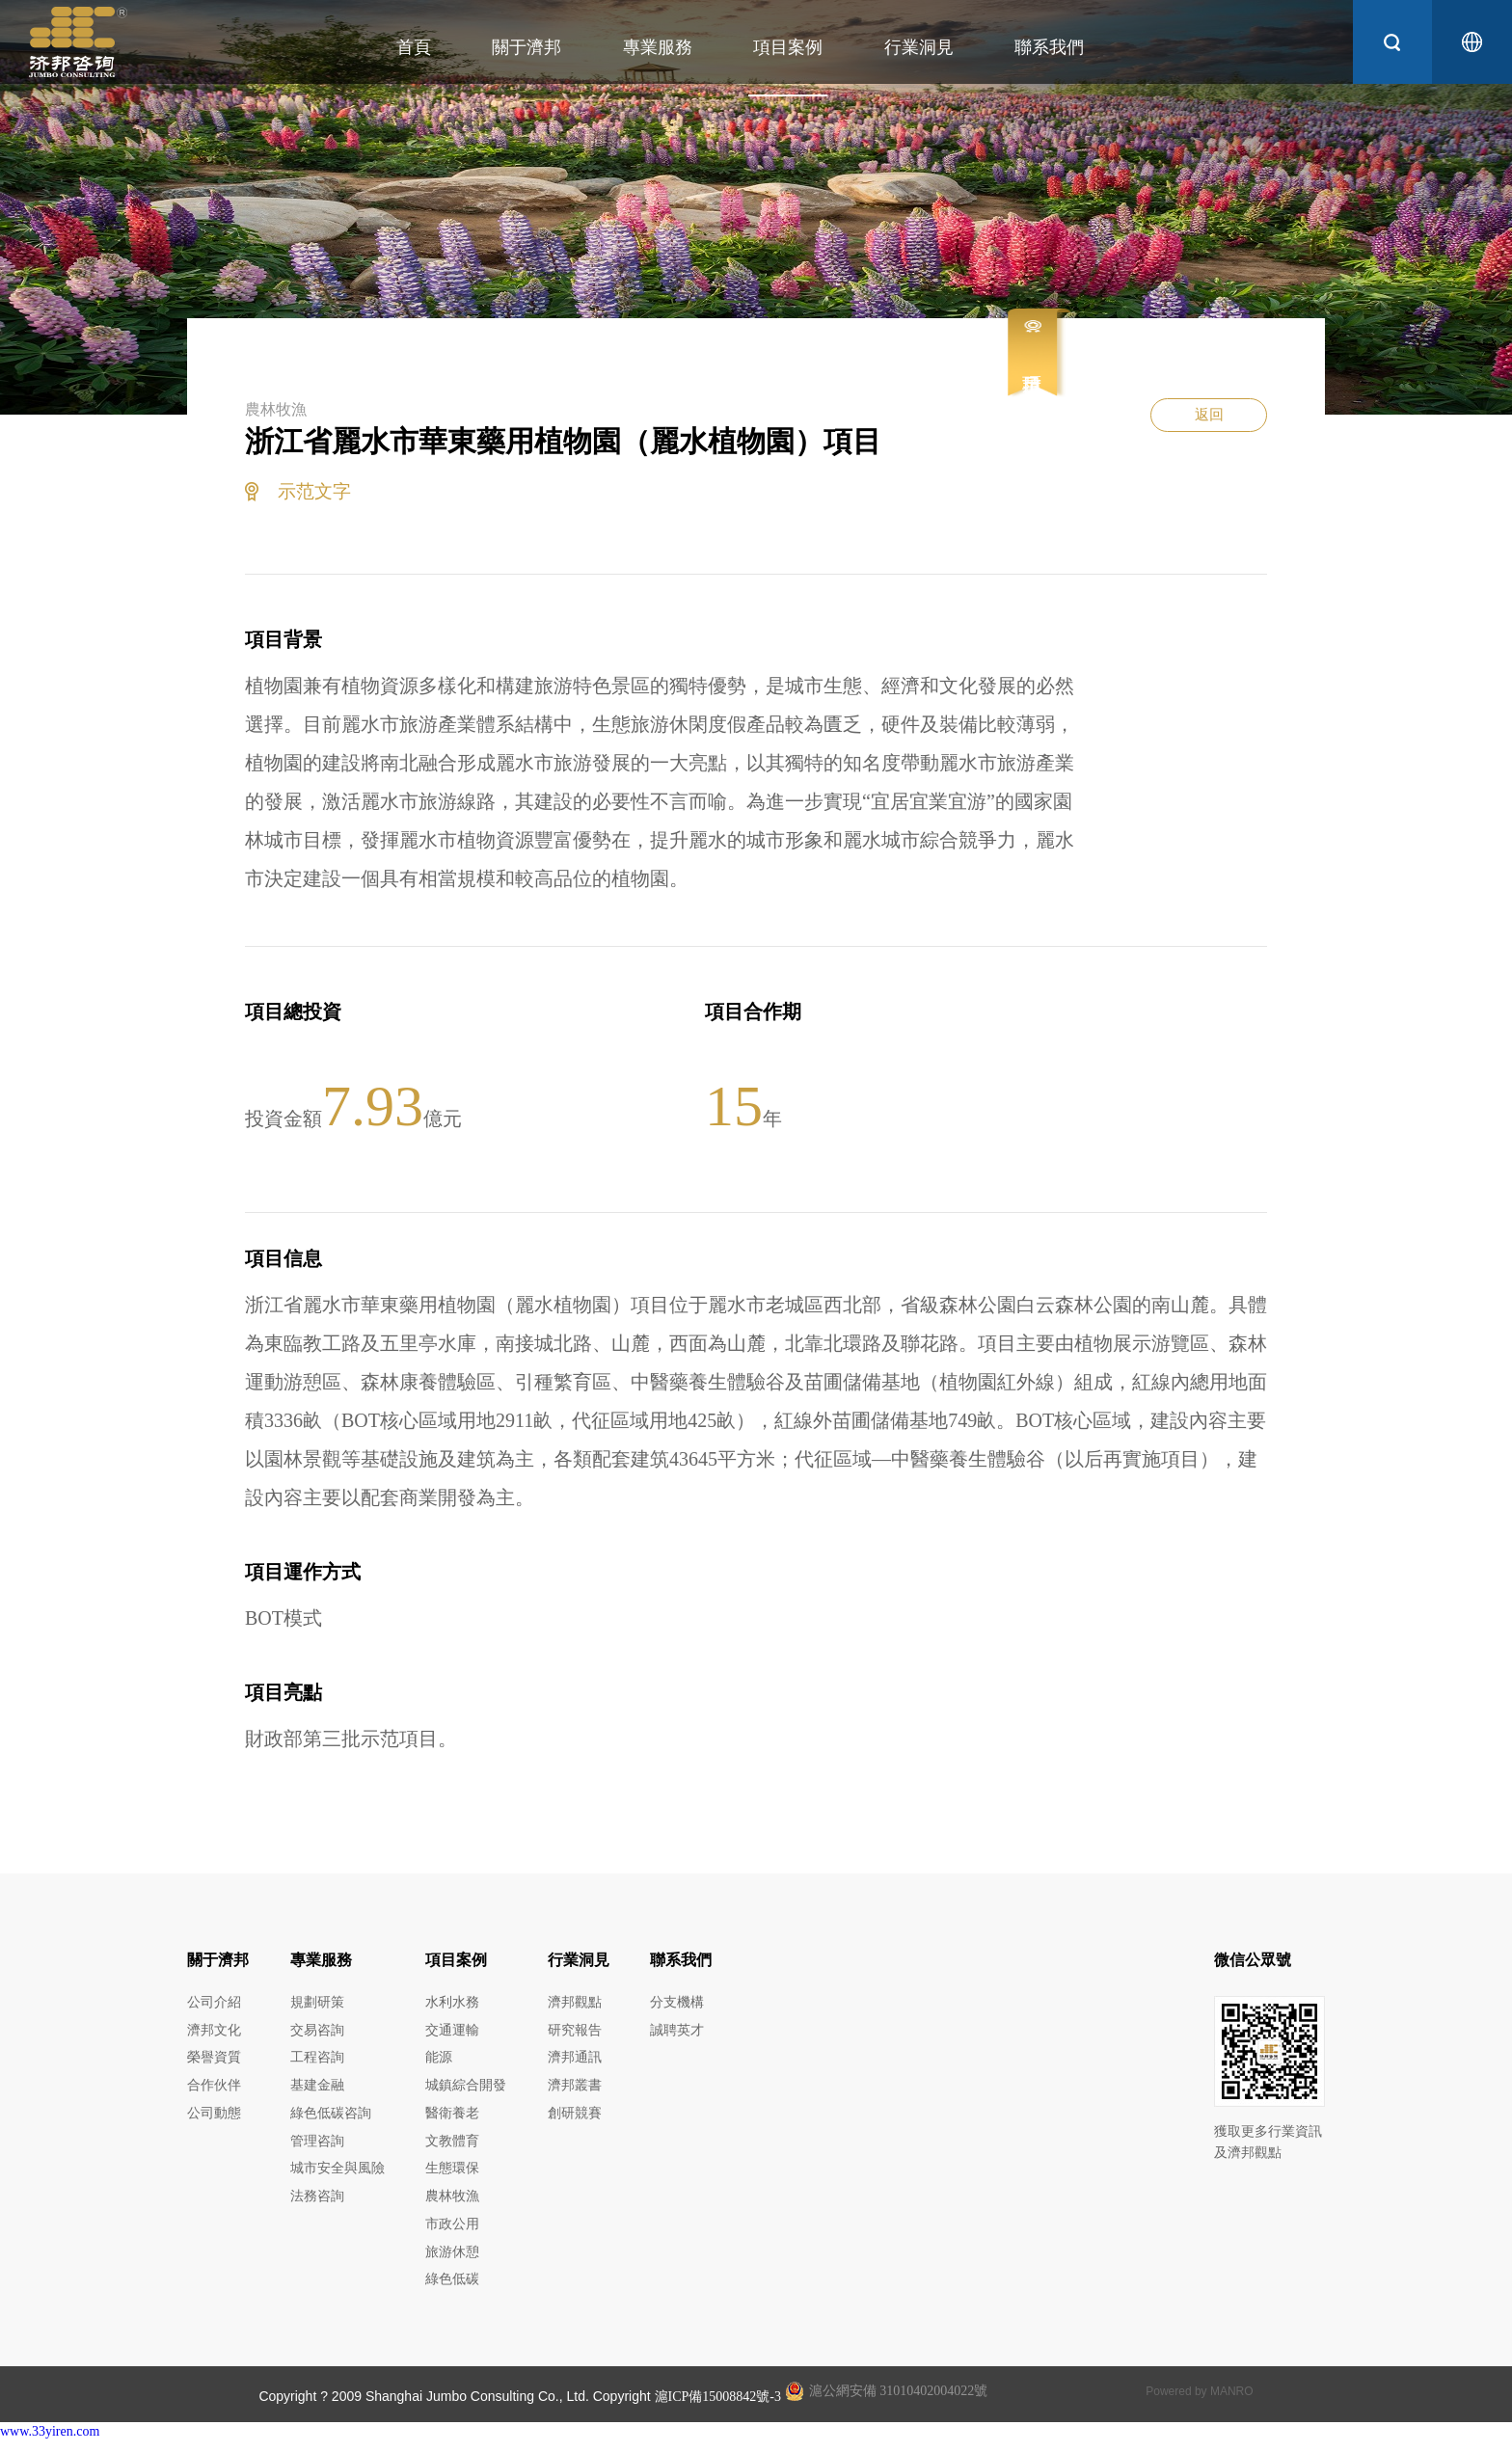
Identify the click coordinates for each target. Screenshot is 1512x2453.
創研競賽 (575, 2119)
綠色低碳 (452, 2292)
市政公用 (452, 2234)
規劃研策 (317, 2003)
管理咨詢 (317, 2148)
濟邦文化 (214, 2032)
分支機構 (677, 2003)
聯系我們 (1032, 47)
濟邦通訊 (575, 2061)
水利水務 (452, 2003)
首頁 (396, 47)
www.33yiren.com (49, 2445)
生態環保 (452, 2177)
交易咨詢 (317, 2032)
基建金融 (317, 2090)
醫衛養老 (452, 2119)
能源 (438, 2061)
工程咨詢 (317, 2061)
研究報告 (575, 2032)
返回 (1204, 426)
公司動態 (214, 2119)
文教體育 (452, 2148)
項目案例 (771, 47)
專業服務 (640, 47)
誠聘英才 (677, 2032)
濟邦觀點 (575, 2003)
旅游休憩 (452, 2263)
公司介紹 (214, 2003)
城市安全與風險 (337, 2177)
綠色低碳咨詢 (330, 2119)
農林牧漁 (452, 2205)
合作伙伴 (214, 2090)
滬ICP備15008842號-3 (718, 2410)
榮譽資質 (214, 2061)
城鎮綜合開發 (465, 2090)
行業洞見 (901, 47)
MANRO (1232, 2405)
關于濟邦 (510, 47)
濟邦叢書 (575, 2090)
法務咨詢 (317, 2205)
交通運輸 (452, 2032)
